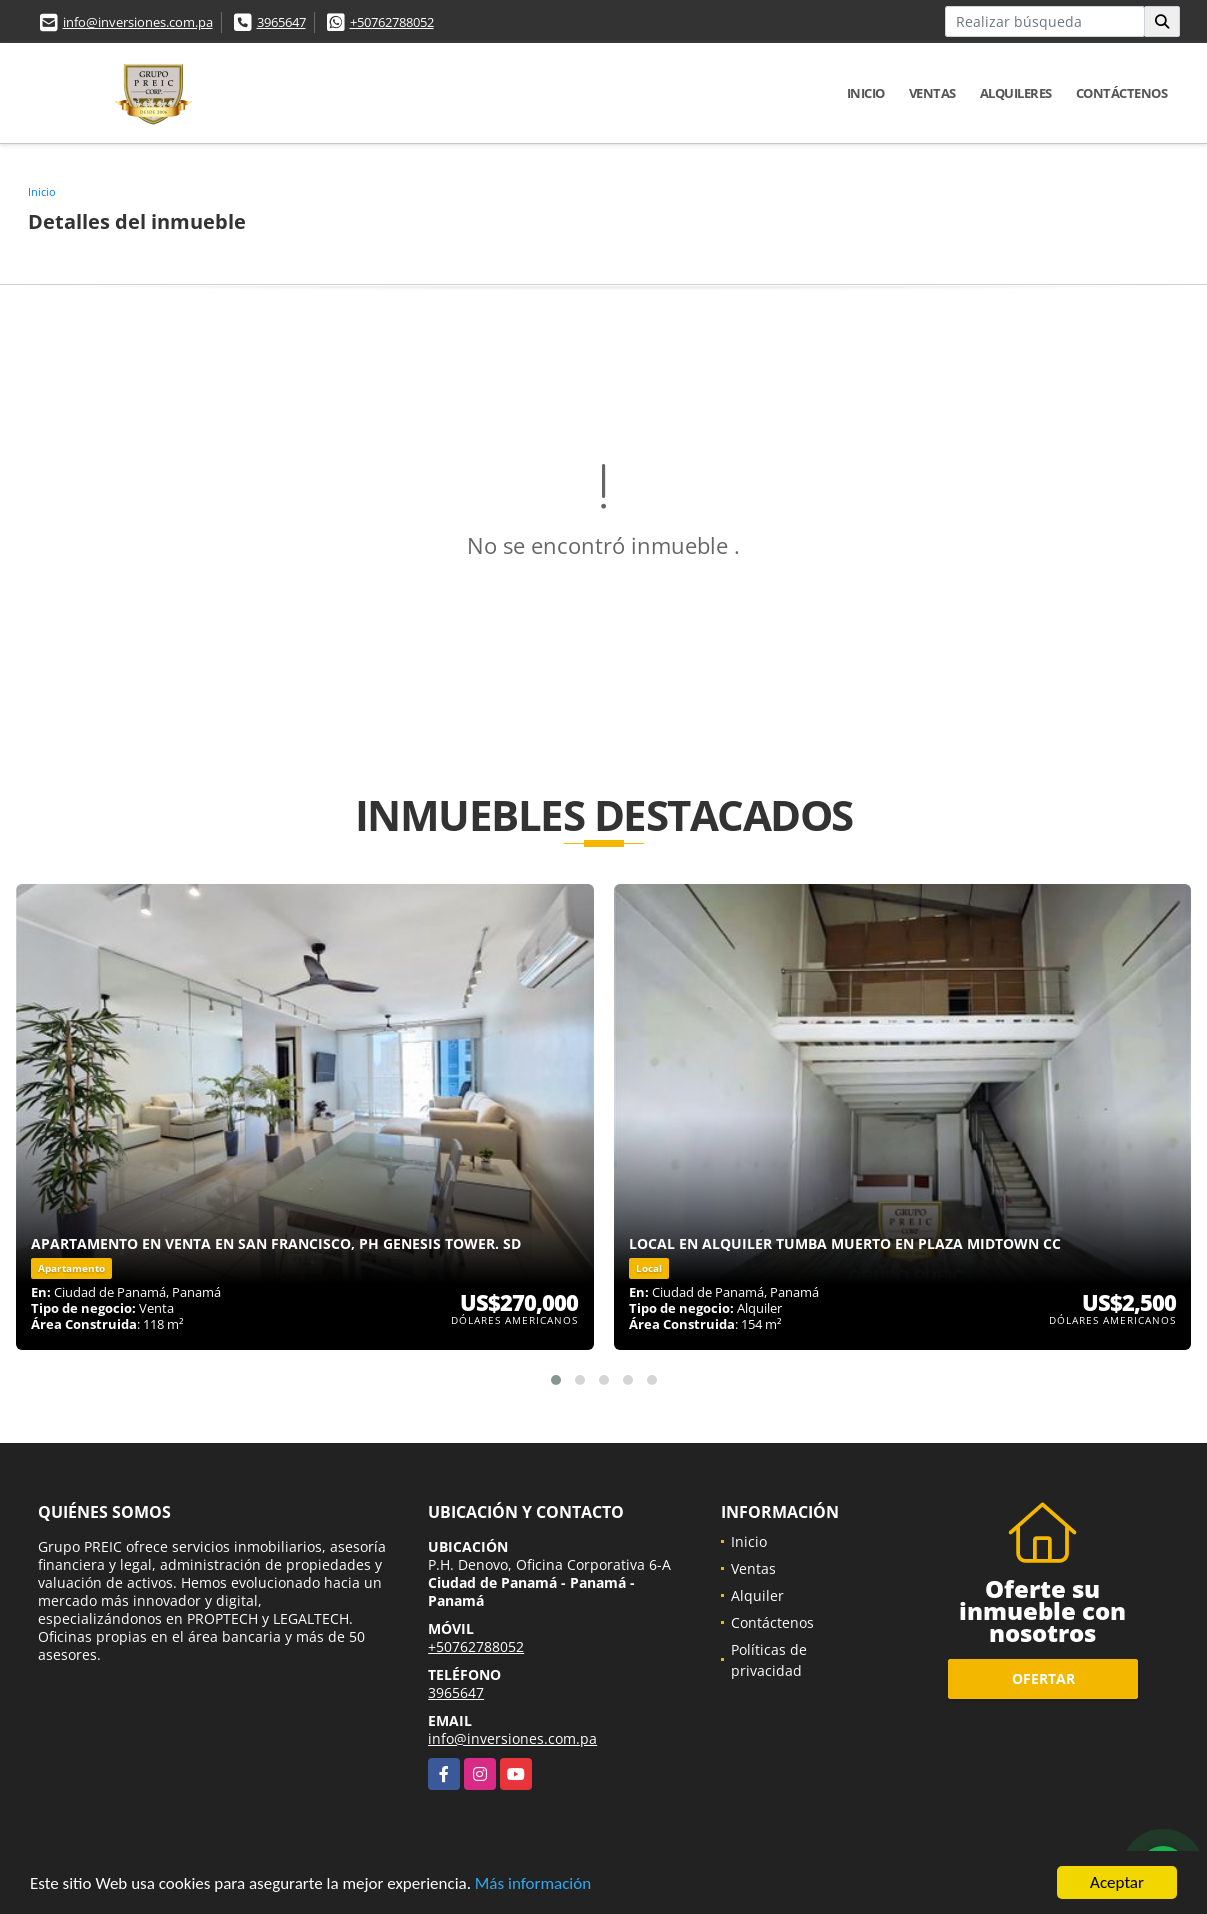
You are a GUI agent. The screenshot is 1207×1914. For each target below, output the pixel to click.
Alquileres (1016, 93)
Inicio (866, 93)
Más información (533, 1884)
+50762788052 (392, 22)
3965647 (281, 22)
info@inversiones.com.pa (138, 22)
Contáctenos (1122, 93)
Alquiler (757, 1595)
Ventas (932, 93)
